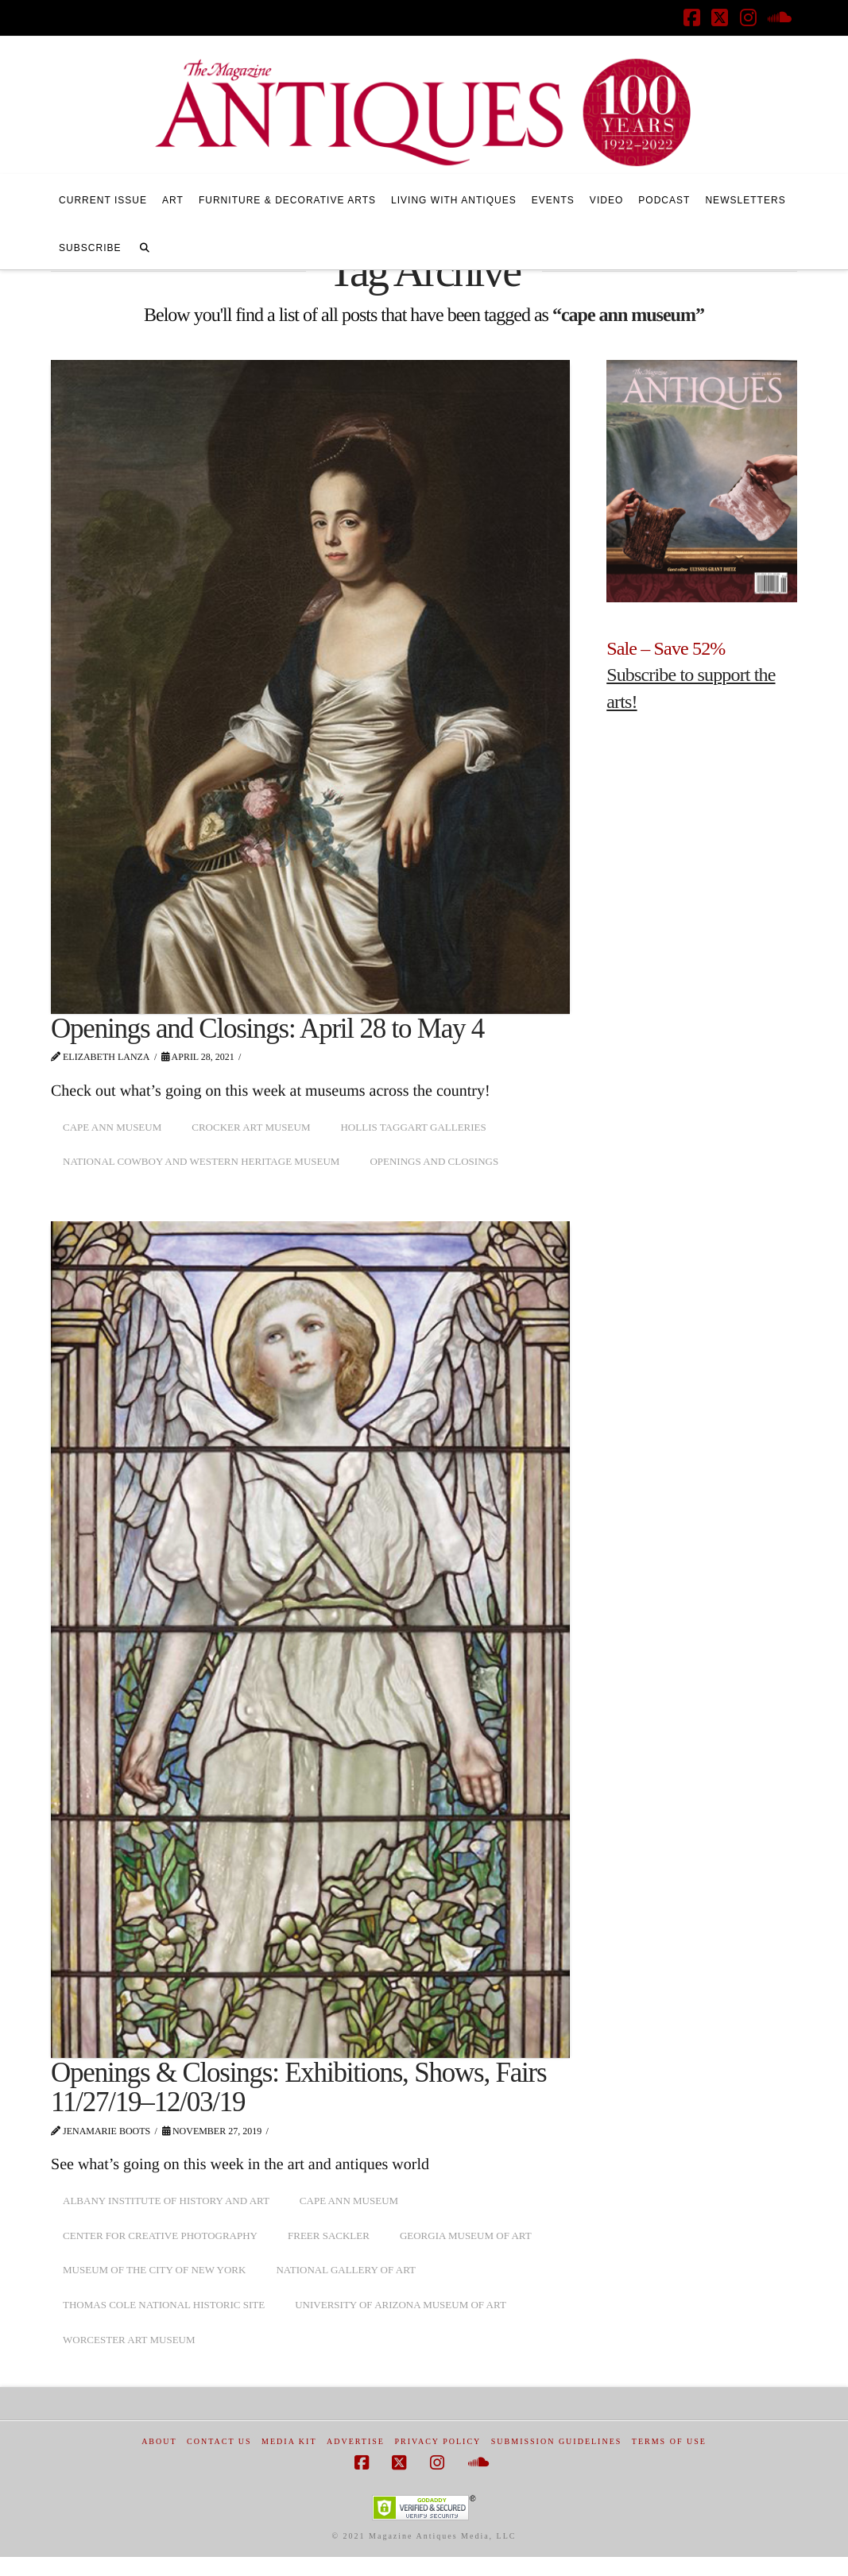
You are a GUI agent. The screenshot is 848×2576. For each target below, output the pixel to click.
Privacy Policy (437, 2441)
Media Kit (288, 2441)
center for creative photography (160, 2235)
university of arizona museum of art (400, 2305)
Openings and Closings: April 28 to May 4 (267, 1028)
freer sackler (329, 2235)
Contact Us (219, 2441)
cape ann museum (112, 1127)
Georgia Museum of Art (466, 2235)
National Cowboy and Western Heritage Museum (201, 1161)
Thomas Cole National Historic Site (164, 2305)
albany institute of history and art (166, 2201)
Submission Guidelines (556, 2441)
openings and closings (434, 1161)
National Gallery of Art (346, 2270)
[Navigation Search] (145, 245)
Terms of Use (669, 2441)
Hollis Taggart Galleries (413, 1127)
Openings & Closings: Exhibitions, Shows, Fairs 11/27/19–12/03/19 (298, 2087)
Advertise (356, 2441)
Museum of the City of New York (154, 2270)
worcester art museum (129, 2340)
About (158, 2441)
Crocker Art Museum (251, 1127)
